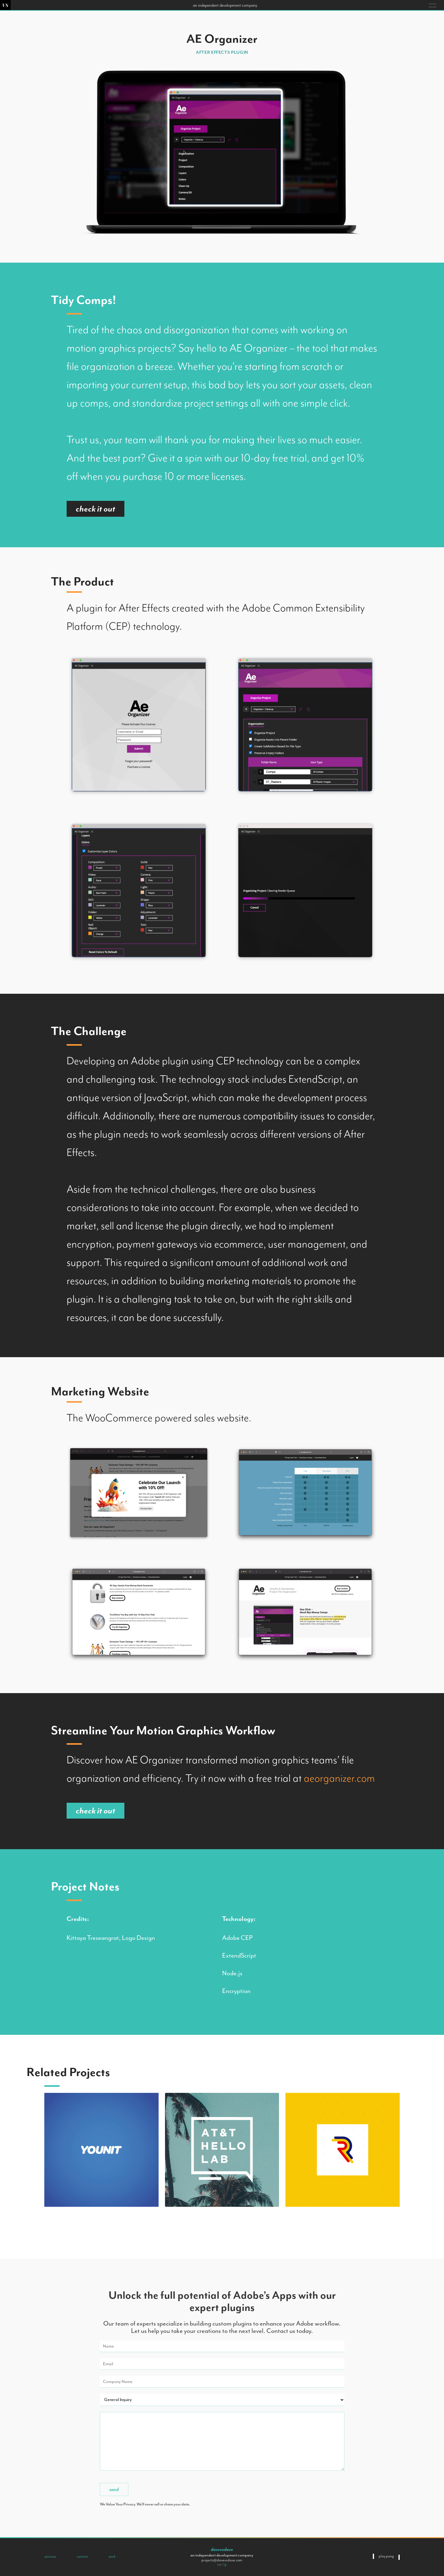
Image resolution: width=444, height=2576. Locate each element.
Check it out (95, 508)
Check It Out (95, 1810)
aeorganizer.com (339, 1778)
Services (50, 2556)
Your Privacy (125, 2504)
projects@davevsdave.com (221, 2560)
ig (224, 2564)
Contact (82, 2556)
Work (112, 2556)
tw (219, 2564)
